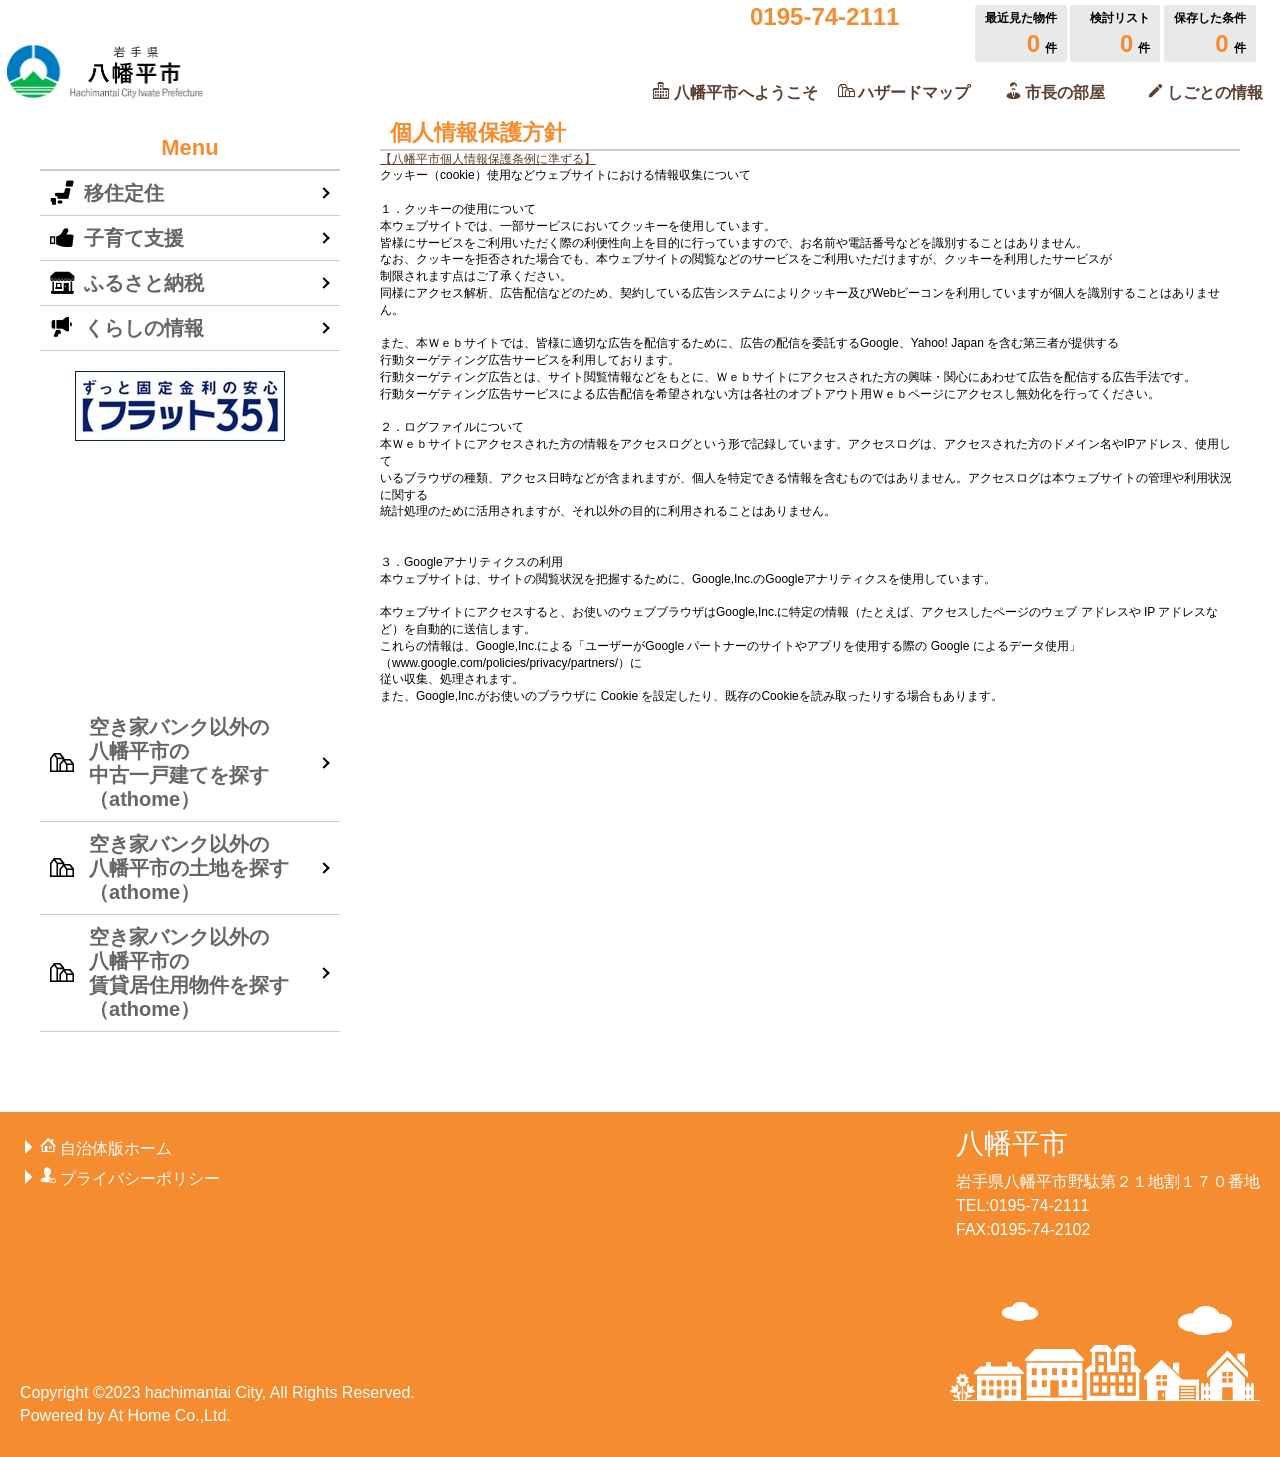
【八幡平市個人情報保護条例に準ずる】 (488, 159)
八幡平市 (1012, 1143)
